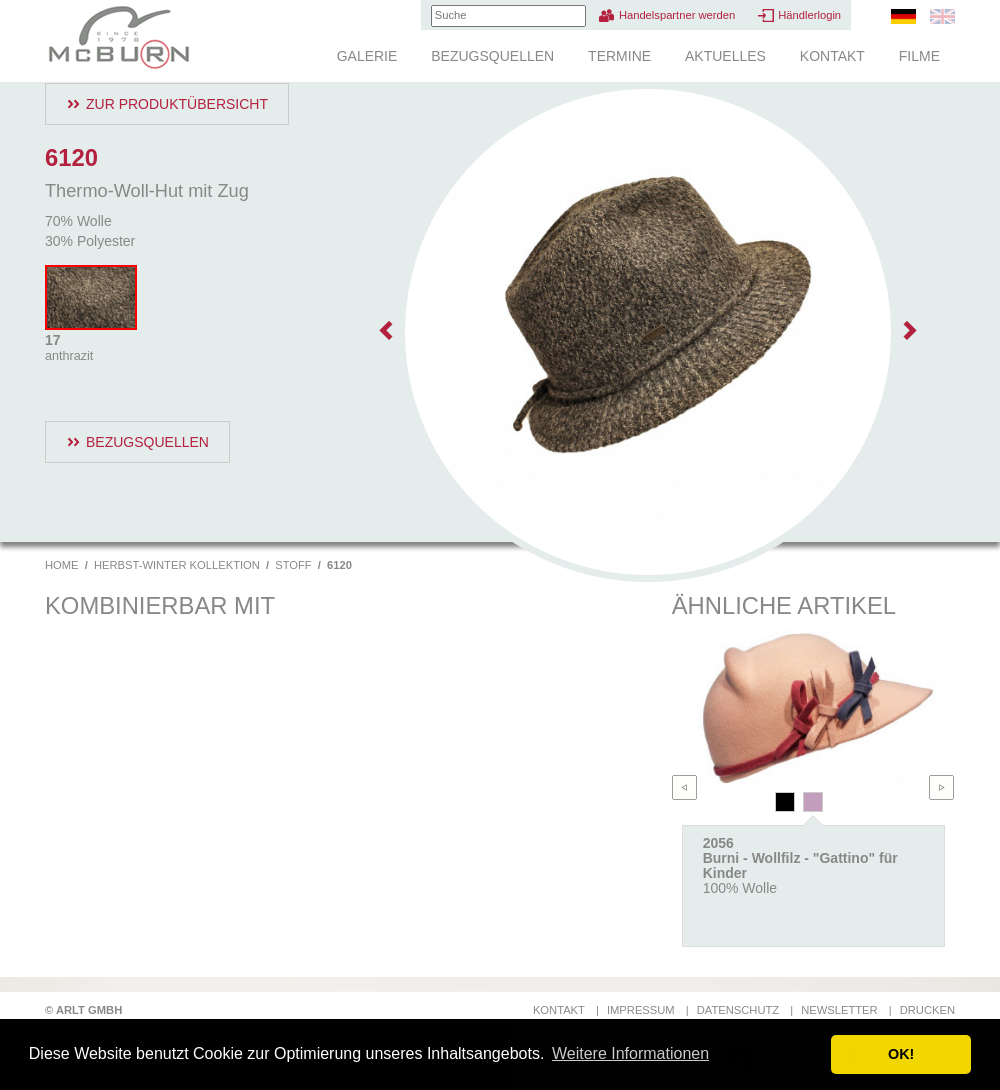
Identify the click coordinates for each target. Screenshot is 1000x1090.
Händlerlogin (809, 15)
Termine (619, 56)
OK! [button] (901, 1054)
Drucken (927, 1010)
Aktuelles (725, 56)
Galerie (367, 56)
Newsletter (839, 1010)
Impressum (641, 1010)
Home (62, 565)
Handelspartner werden (677, 15)
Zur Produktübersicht (177, 104)
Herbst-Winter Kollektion (177, 565)
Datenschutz (738, 1010)
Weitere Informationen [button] (630, 1053)
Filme (919, 56)
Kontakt (832, 56)
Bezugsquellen (492, 56)
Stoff (293, 565)
